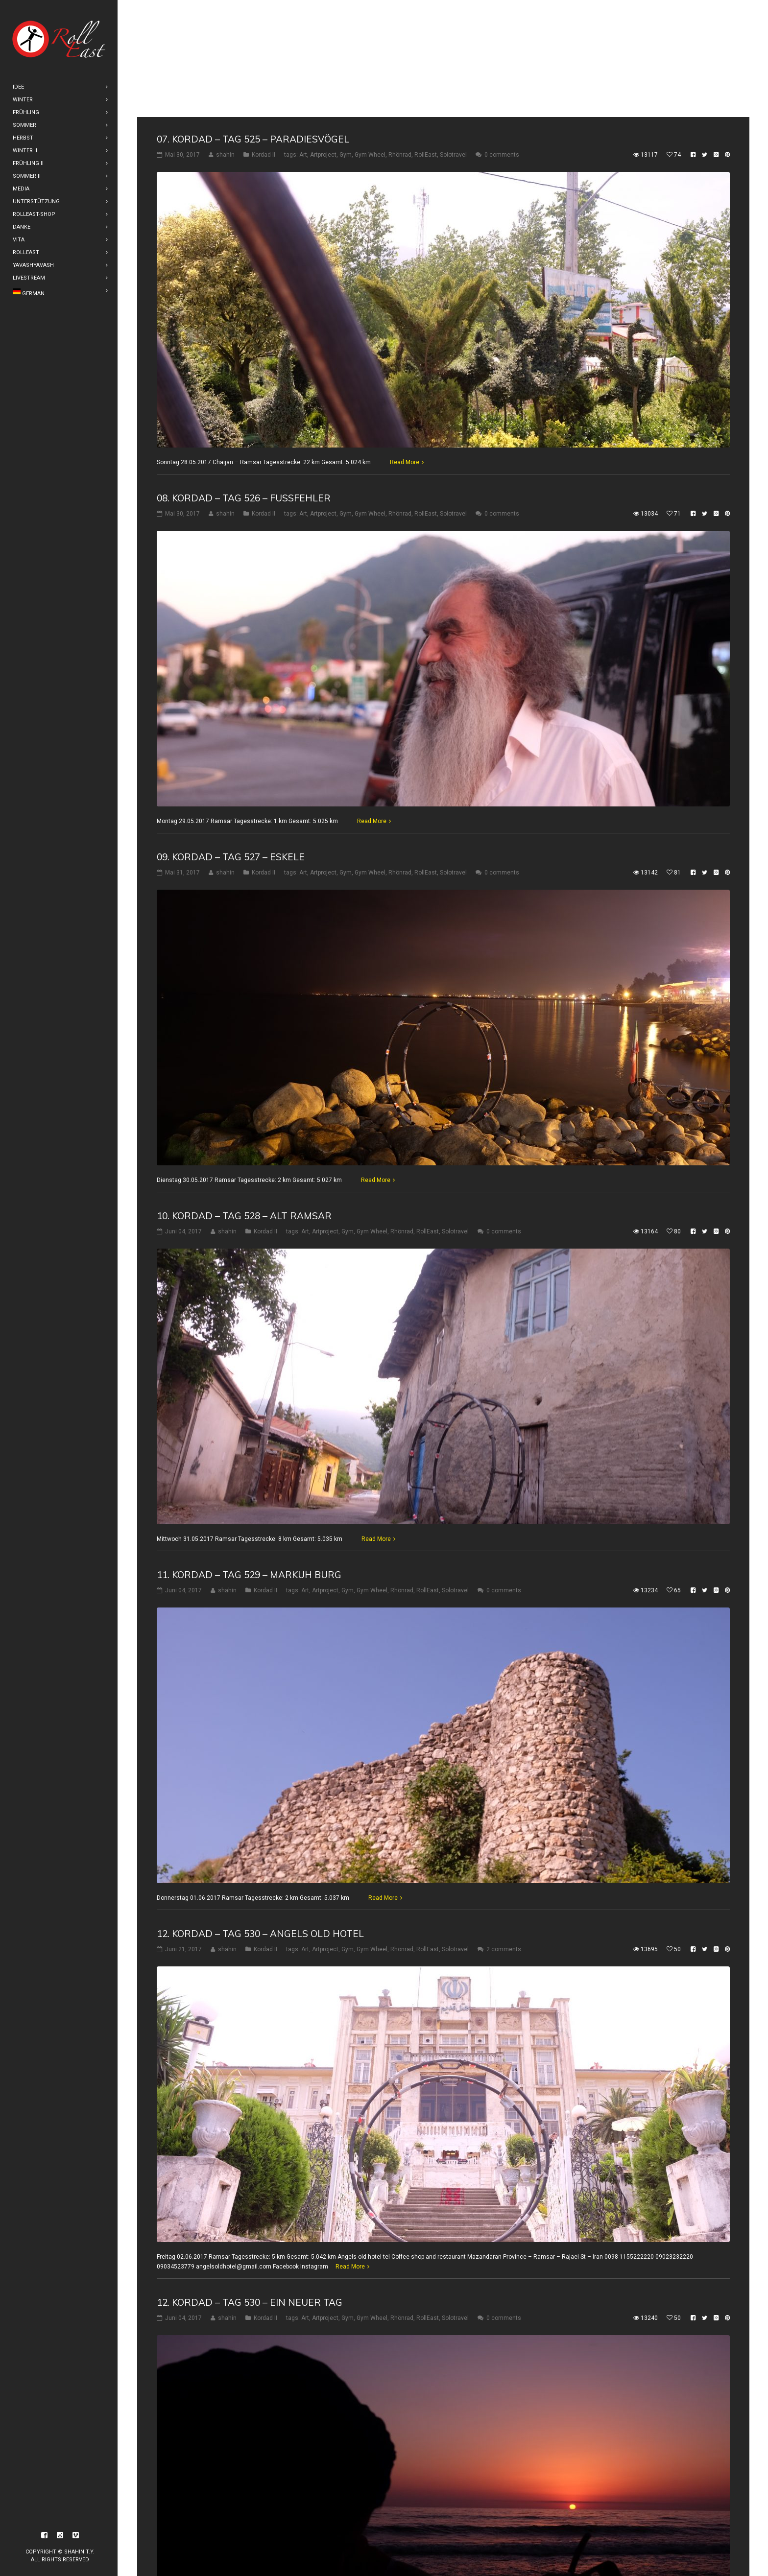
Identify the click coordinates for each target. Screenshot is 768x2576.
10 (241, 2547)
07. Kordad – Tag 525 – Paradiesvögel (253, 22)
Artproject (323, 37)
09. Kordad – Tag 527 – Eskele (231, 740)
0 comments (501, 37)
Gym (345, 37)
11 (260, 2547)
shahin (225, 37)
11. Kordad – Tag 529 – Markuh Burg (249, 1458)
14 (317, 2547)
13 (298, 2547)
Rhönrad (399, 37)
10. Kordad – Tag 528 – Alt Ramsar (244, 1099)
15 (337, 2547)
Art (303, 37)
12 (279, 2547)
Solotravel (453, 37)
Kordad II (263, 37)
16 (356, 2547)
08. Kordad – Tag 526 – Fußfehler (244, 381)
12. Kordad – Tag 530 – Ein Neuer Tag (249, 2185)
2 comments (503, 1832)
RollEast (425, 37)
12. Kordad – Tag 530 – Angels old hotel (260, 1816)
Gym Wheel (370, 37)
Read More (404, 345)
